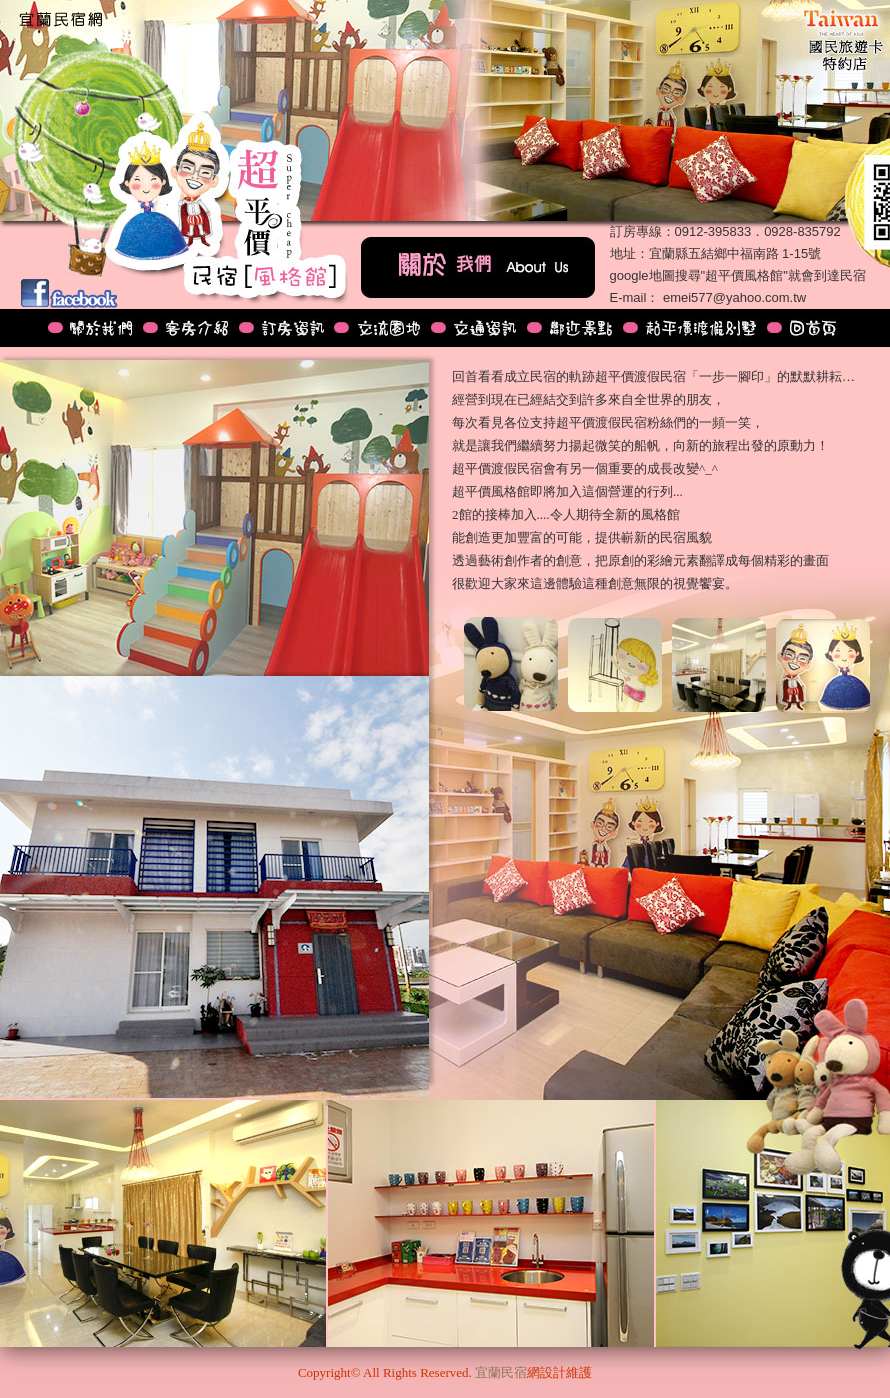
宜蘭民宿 (501, 1372)
